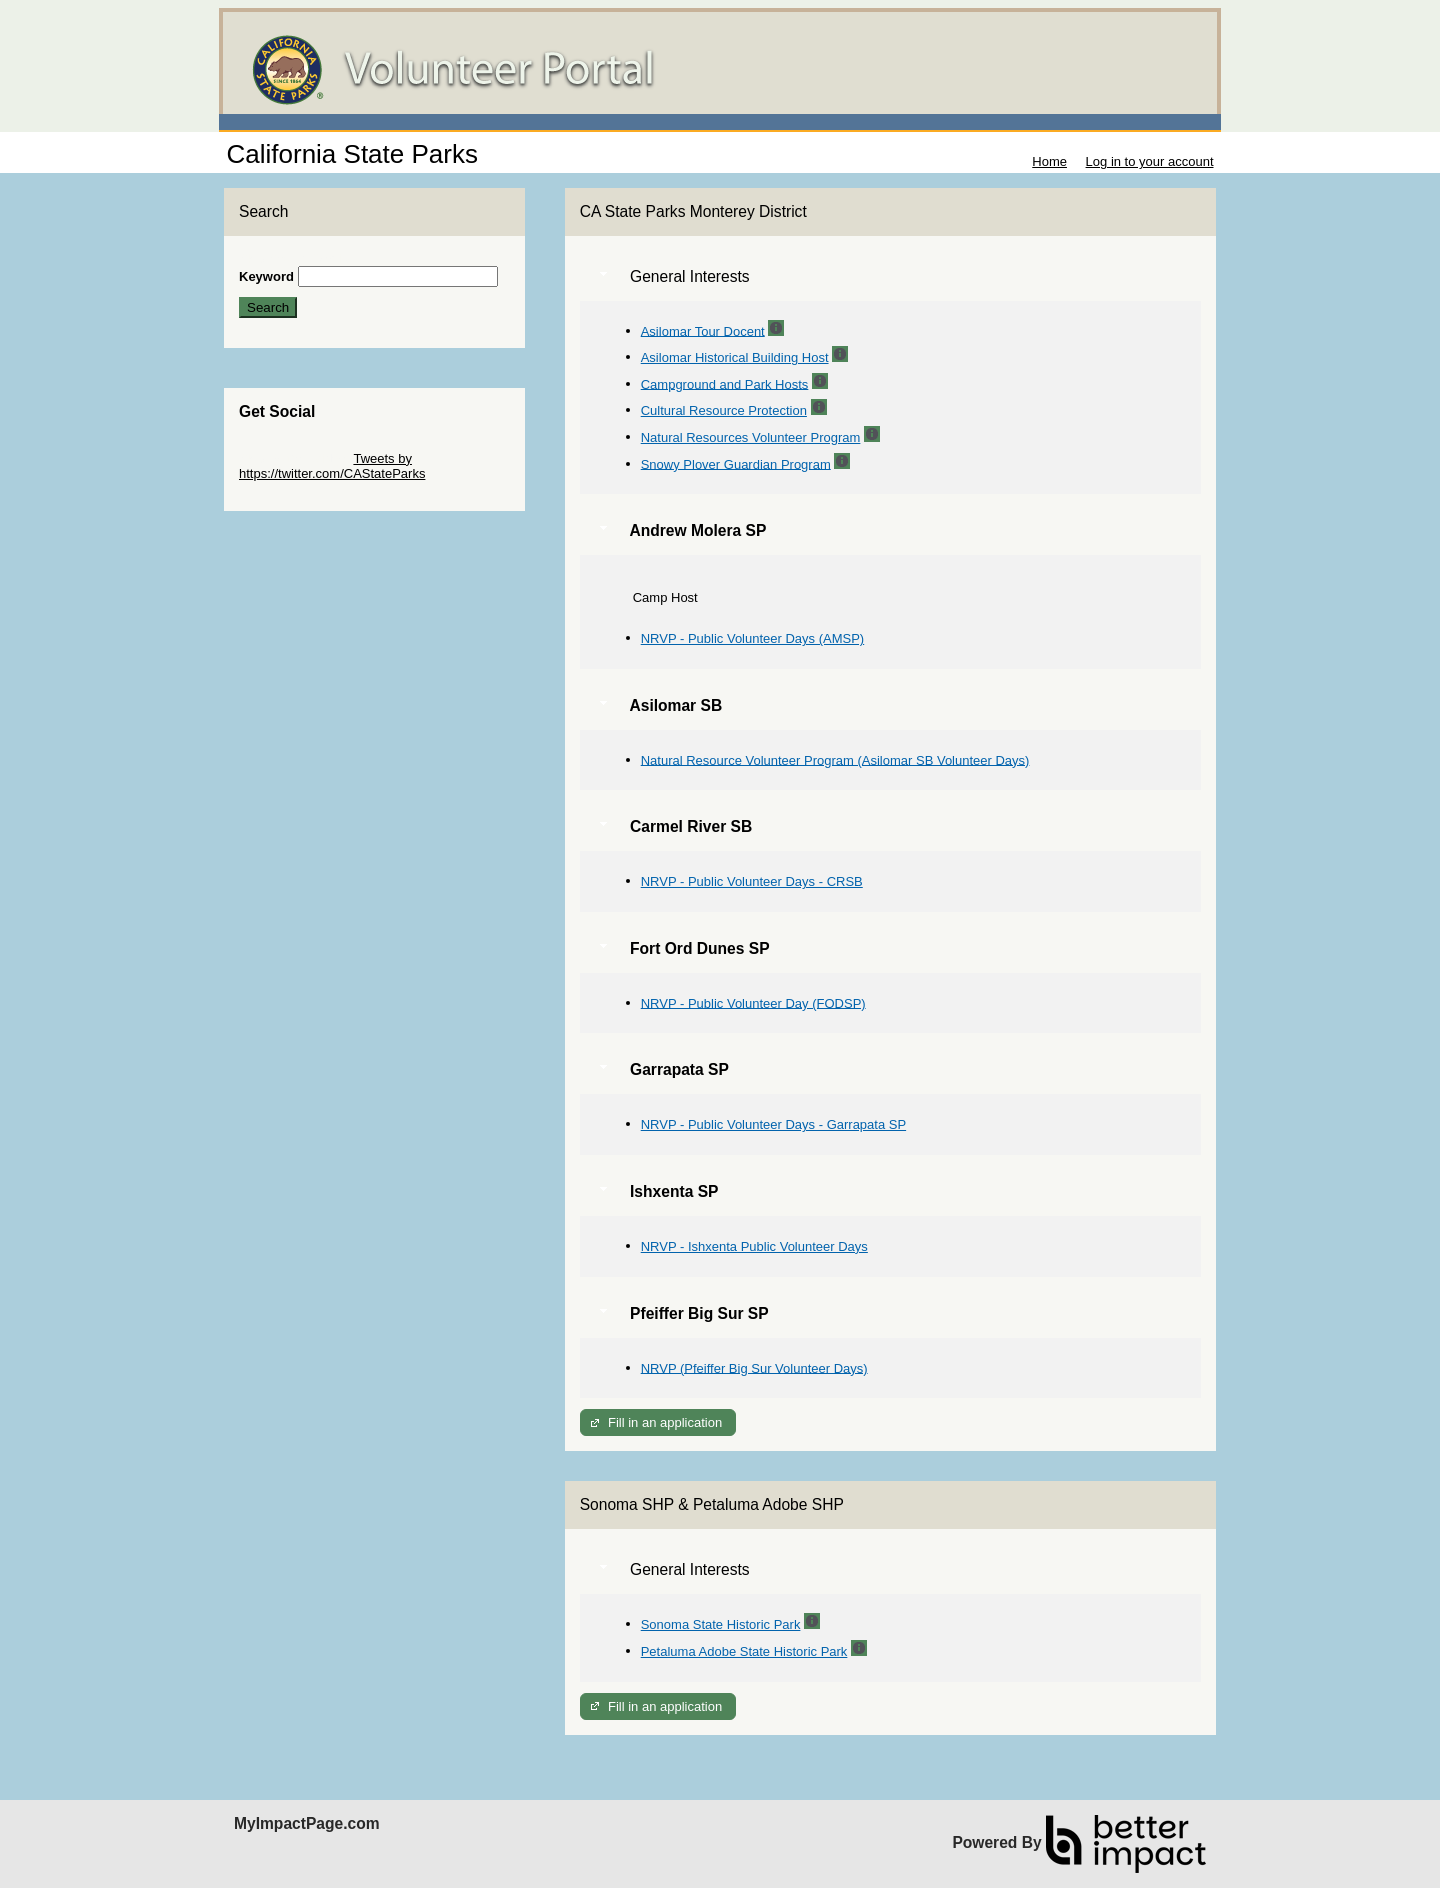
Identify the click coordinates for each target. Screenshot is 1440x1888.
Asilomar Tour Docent (703, 330)
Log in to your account (1150, 161)
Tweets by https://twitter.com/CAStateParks (332, 466)
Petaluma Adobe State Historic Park (744, 1651)
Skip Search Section (297, 258)
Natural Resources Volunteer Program (751, 437)
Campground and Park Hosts (725, 383)
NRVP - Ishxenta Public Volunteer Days (754, 1246)
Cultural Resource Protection (724, 410)
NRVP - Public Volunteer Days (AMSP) (753, 638)
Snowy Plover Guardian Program (736, 463)
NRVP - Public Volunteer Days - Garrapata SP (773, 1124)
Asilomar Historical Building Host (735, 357)
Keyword (266, 276)
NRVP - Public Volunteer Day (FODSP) (753, 1002)
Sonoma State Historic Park (721, 1624)
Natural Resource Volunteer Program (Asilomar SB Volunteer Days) (835, 759)
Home (1049, 161)
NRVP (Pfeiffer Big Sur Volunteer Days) (754, 1367)
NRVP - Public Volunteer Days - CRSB (752, 881)
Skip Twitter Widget (294, 458)
